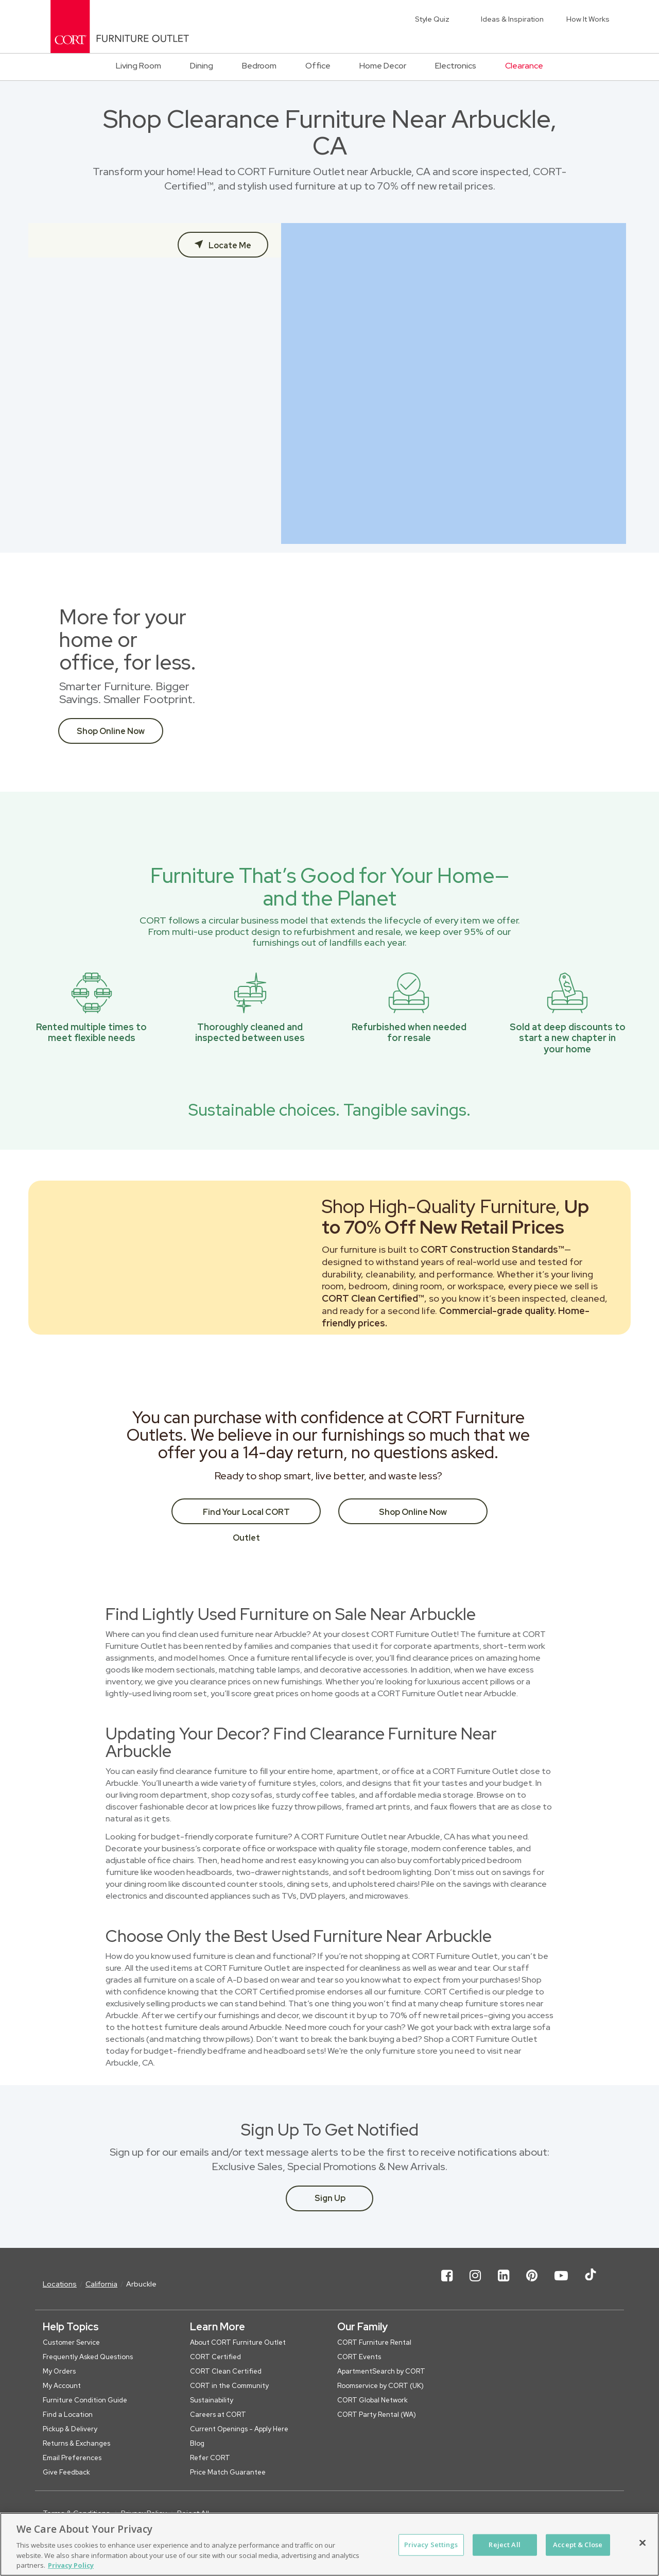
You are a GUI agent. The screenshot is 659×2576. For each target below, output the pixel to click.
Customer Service (71, 2342)
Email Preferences (72, 2457)
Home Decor (382, 65)
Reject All (504, 2544)
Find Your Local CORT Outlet (246, 1515)
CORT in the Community (229, 2385)
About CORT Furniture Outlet (238, 2342)
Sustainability (211, 2400)
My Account (62, 2385)
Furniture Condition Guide (85, 2400)
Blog (197, 2443)
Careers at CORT (218, 2414)
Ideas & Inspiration (512, 19)
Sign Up (330, 2198)
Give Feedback (66, 2472)
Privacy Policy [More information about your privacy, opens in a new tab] (71, 2565)
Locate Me (229, 245)
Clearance (524, 65)
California (101, 2284)
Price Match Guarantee (228, 2472)
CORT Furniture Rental (374, 2342)
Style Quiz (432, 19)
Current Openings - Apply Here (239, 2429)
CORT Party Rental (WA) (376, 2414)
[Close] (642, 2543)
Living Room (138, 65)
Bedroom (259, 65)
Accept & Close (577, 2544)
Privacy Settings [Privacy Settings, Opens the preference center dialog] (431, 2544)
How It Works (588, 19)
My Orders (59, 2371)
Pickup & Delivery (70, 2429)
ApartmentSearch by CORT (381, 2371)
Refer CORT (210, 2457)
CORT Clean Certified (226, 2371)
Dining (201, 65)
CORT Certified (215, 2356)
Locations (60, 2284)
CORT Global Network (372, 2400)
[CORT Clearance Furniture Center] (119, 26)
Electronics (455, 65)
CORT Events (359, 2356)
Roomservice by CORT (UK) (380, 2385)
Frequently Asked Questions (88, 2356)
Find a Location (68, 2414)
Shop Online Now (111, 731)
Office (318, 65)
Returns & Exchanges (76, 2443)
